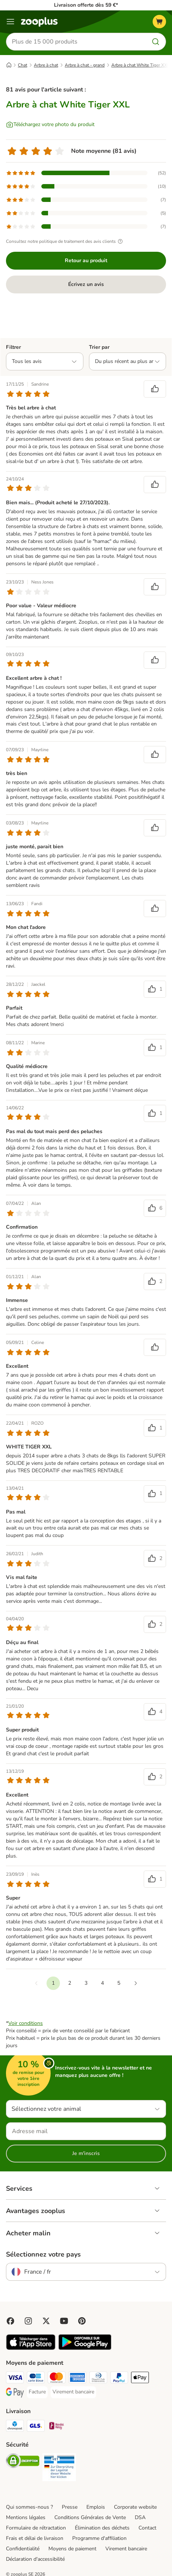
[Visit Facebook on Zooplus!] (10, 2320)
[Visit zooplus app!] (30, 2348)
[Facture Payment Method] (37, 2392)
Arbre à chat (46, 65)
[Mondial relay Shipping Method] (57, 2427)
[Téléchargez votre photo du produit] (50, 124)
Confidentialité (22, 2548)
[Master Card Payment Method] (57, 2378)
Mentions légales (25, 2517)
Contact (147, 2527)
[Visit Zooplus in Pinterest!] (81, 2320)
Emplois (95, 2507)
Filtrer (13, 347)
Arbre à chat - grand (85, 65)
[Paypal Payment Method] (119, 2378)
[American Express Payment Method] (77, 2378)
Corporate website (135, 2507)
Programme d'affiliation (99, 2538)
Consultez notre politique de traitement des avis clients (65, 241)
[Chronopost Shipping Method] (15, 2427)
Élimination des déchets (102, 2527)
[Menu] (10, 21)
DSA (140, 2517)
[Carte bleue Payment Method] (36, 2378)
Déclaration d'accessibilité (35, 2559)
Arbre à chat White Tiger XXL (140, 65)
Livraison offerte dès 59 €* (86, 5)
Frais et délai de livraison (34, 2538)
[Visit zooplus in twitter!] (46, 2320)
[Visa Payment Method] (15, 2378)
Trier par (99, 347)
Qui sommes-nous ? (29, 2507)
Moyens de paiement (72, 2548)
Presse (69, 2507)
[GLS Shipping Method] (36, 2427)
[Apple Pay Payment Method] (140, 2378)
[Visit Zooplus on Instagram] (28, 2320)
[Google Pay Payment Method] (15, 2393)
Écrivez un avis (86, 284)
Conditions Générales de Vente (90, 2517)
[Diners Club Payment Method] (98, 2378)
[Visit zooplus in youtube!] (64, 2320)
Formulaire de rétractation (36, 2527)
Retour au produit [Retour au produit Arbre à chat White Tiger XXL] (86, 260)
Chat (22, 65)
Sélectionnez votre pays (43, 2254)
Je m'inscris (86, 2153)
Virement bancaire (126, 2548)
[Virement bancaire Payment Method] (73, 2392)
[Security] (22, 2461)
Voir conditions (25, 2023)
